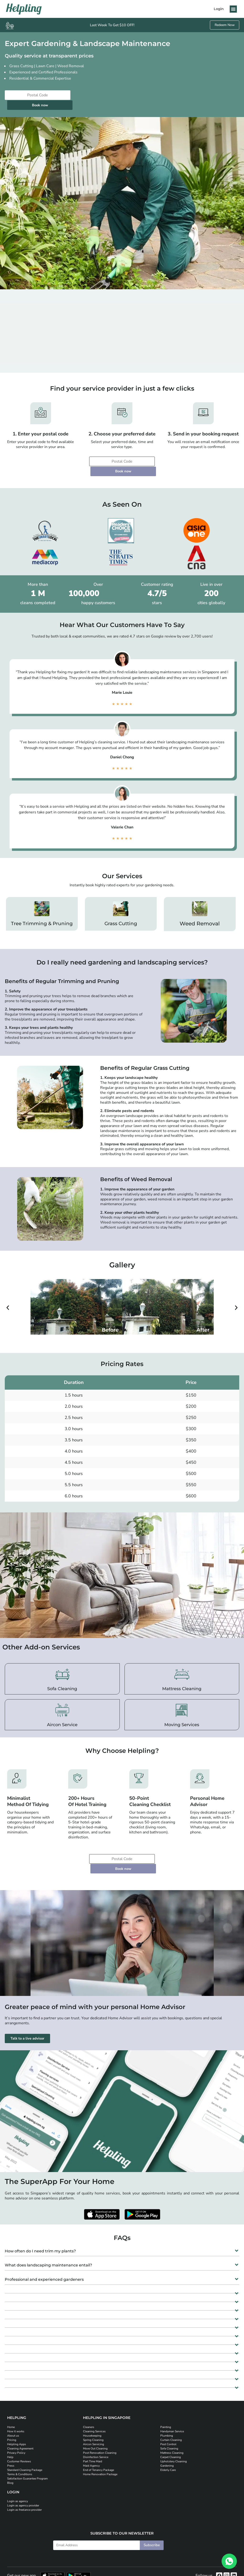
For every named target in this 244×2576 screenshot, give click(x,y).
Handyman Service (172, 2402)
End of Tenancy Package (98, 2441)
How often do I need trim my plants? (40, 2221)
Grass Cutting (120, 904)
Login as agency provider (23, 2476)
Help (10, 2428)
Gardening (167, 2436)
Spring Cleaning (93, 2411)
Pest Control (168, 2415)
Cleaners (88, 2398)
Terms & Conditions (19, 2445)
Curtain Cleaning (171, 2411)
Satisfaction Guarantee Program (27, 2449)
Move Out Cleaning (95, 2419)
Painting (165, 2398)
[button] (233, 9)
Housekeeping (92, 2406)
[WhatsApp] (229, 2561)
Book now (91, 95)
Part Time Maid (92, 2432)
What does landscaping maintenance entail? (48, 2236)
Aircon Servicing (93, 2415)
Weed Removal (200, 904)
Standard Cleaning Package (24, 2441)
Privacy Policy (16, 2423)
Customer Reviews (19, 2432)
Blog (10, 2453)
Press (10, 2436)
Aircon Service (62, 1705)
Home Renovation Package (100, 2445)
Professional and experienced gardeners (44, 2250)
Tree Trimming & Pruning (42, 904)
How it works (15, 2402)
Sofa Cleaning (62, 1669)
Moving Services (181, 1705)
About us (13, 2406)
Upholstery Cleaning (173, 2432)
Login (219, 9)
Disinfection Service (95, 2428)
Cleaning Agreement (20, 2419)
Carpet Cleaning (170, 2428)
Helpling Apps (16, 2415)
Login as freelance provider (24, 2481)
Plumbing (166, 2406)
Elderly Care (168, 2441)
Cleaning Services (94, 2402)
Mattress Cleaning (181, 1669)
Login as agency (17, 2472)
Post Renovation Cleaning (99, 2423)
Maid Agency (91, 2436)
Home (11, 2398)
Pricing (11, 2411)
